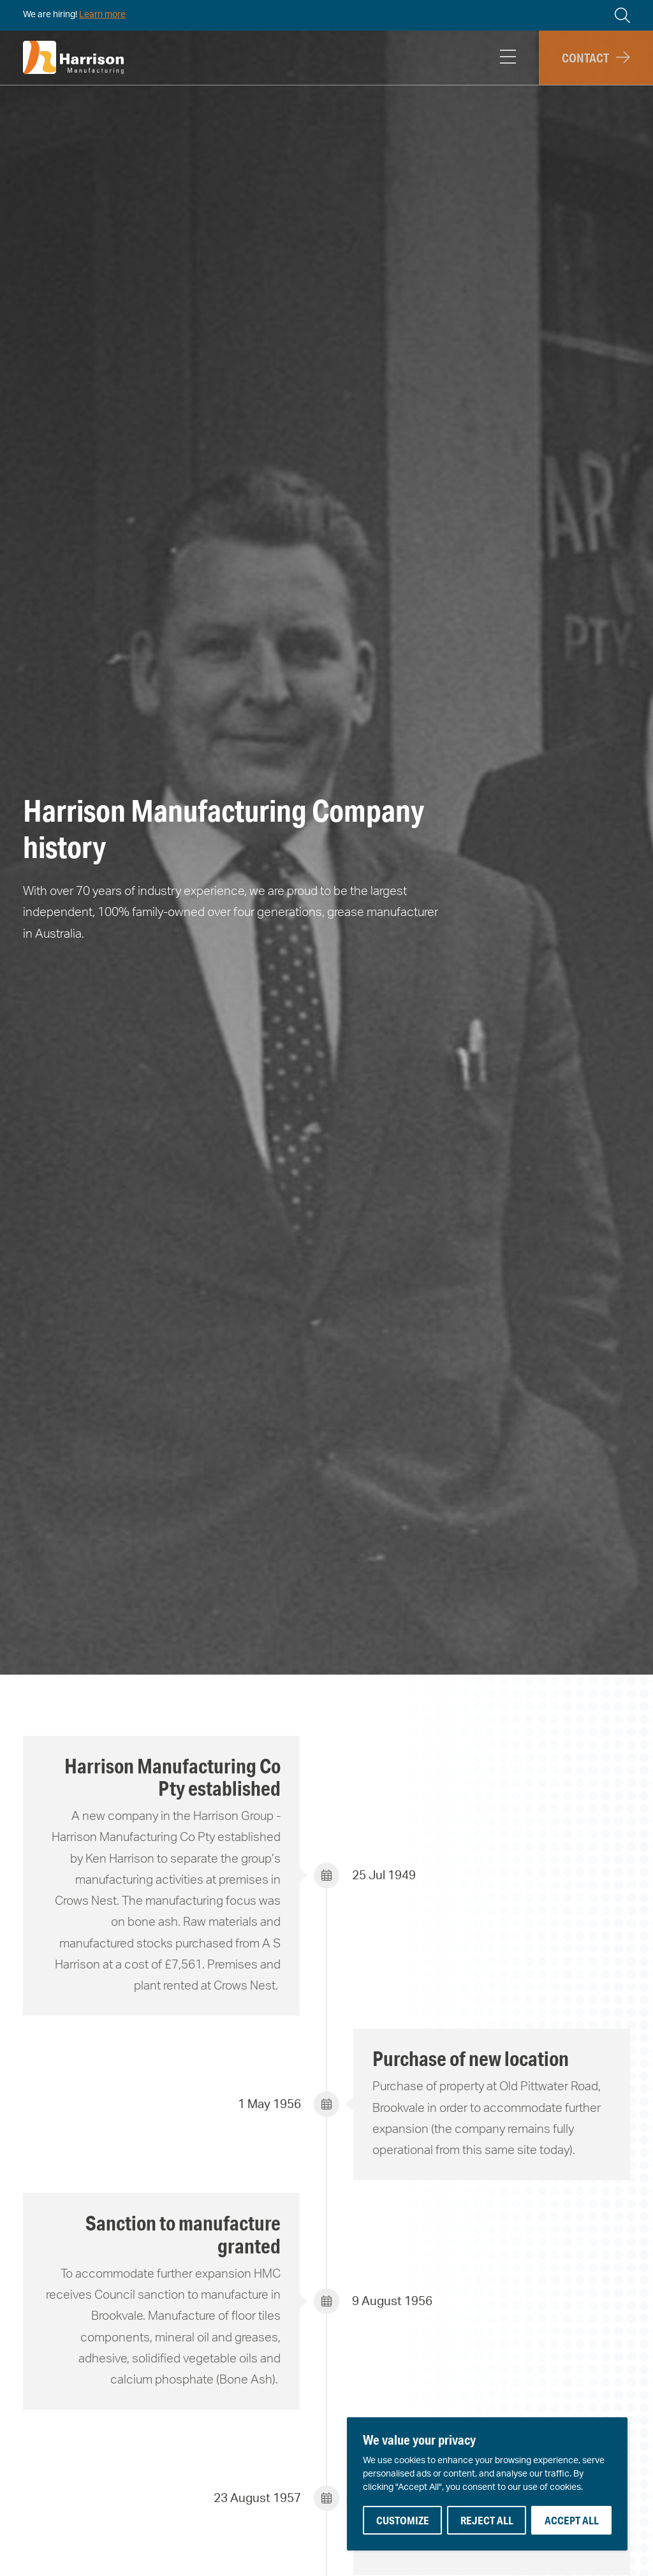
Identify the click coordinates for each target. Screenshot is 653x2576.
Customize (402, 2520)
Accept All (572, 2520)
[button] (596, 58)
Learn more (102, 14)
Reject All (486, 2520)
